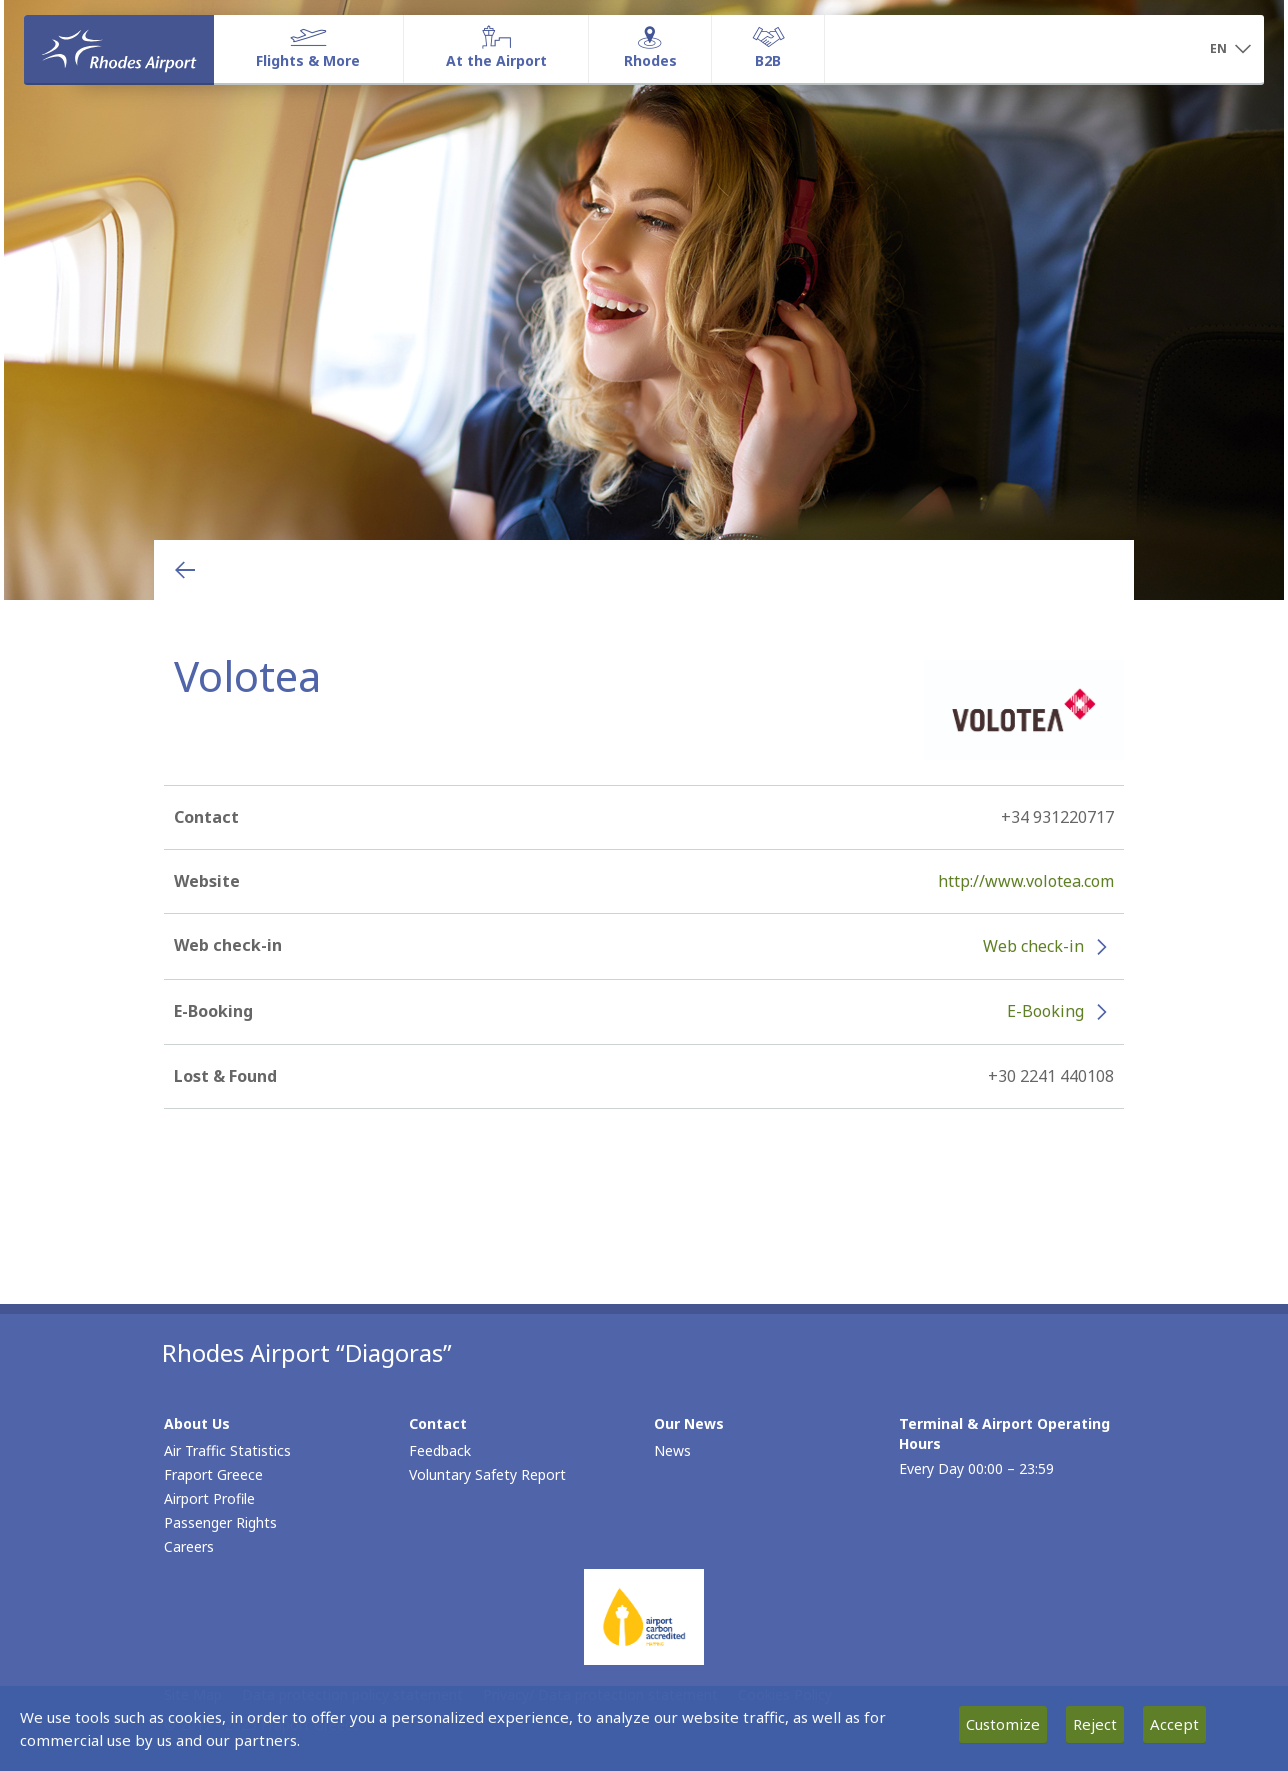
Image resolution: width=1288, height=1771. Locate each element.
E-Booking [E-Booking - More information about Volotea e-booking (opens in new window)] (1045, 1011)
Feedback (440, 1450)
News (672, 1450)
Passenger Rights (220, 1522)
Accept (1174, 1724)
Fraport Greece (213, 1474)
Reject (1095, 1724)
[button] (1230, 50)
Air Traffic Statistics (227, 1450)
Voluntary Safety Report (487, 1474)
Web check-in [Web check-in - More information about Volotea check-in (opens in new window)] (1033, 946)
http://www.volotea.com (1026, 881)
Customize (1003, 1724)
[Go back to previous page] (185, 570)
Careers (189, 1546)
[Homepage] (119, 49)
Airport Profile (209, 1498)
